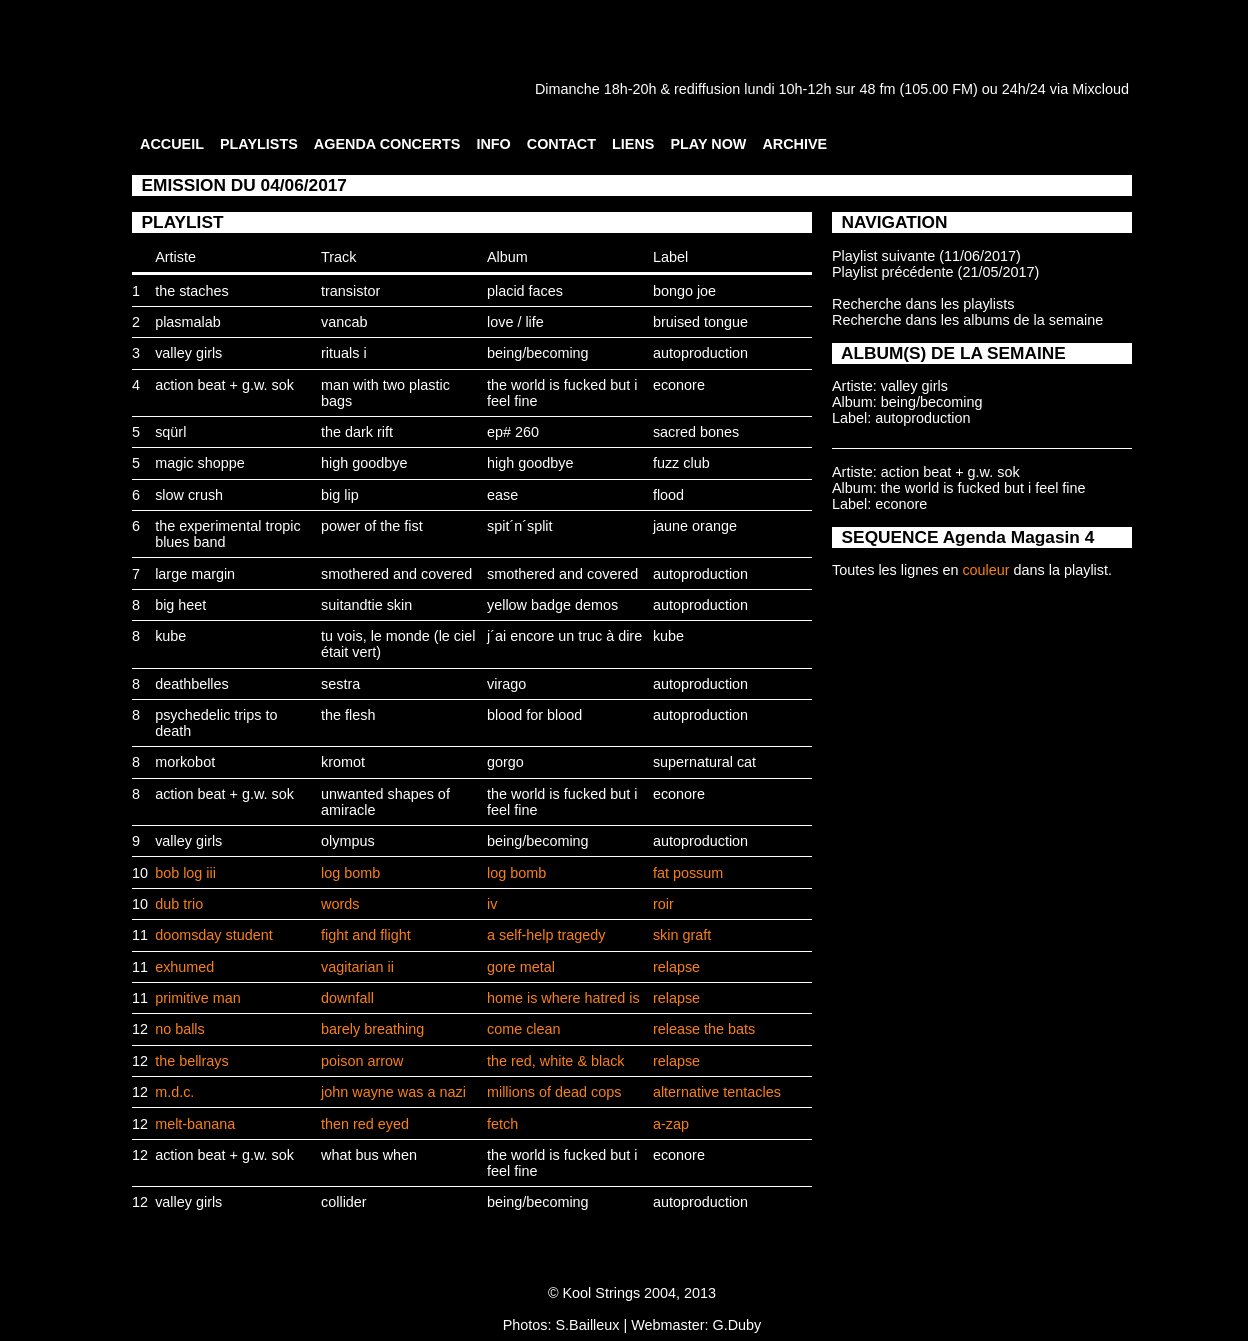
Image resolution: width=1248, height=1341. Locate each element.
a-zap (671, 1124)
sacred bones (696, 432)
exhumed (184, 967)
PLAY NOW (708, 144)
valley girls (188, 353)
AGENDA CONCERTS (387, 144)
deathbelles (192, 684)
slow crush (189, 495)
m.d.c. (174, 1092)
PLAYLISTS (259, 144)
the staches (192, 291)
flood (668, 495)
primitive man (198, 998)
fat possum (688, 873)
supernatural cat (704, 762)
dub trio (179, 904)
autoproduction (700, 353)
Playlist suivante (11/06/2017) (926, 256)
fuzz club (681, 463)
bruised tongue (700, 322)
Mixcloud (1100, 89)
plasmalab (188, 322)
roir (663, 904)
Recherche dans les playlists (923, 304)
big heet (180, 605)
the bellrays (192, 1061)
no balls (180, 1029)
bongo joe (684, 291)
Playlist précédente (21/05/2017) (935, 272)
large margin (195, 574)
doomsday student (214, 935)
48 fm (877, 89)
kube (170, 636)
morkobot (185, 762)
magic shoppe (200, 463)
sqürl (170, 432)
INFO (493, 144)
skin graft (682, 935)
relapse (676, 967)
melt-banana (195, 1124)
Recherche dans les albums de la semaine (967, 320)
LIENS (633, 144)
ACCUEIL (172, 144)
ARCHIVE (794, 144)
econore (679, 385)
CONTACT (561, 144)
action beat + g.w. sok (224, 385)
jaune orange (695, 526)
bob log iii (185, 873)
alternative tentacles (717, 1092)
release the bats (704, 1029)
